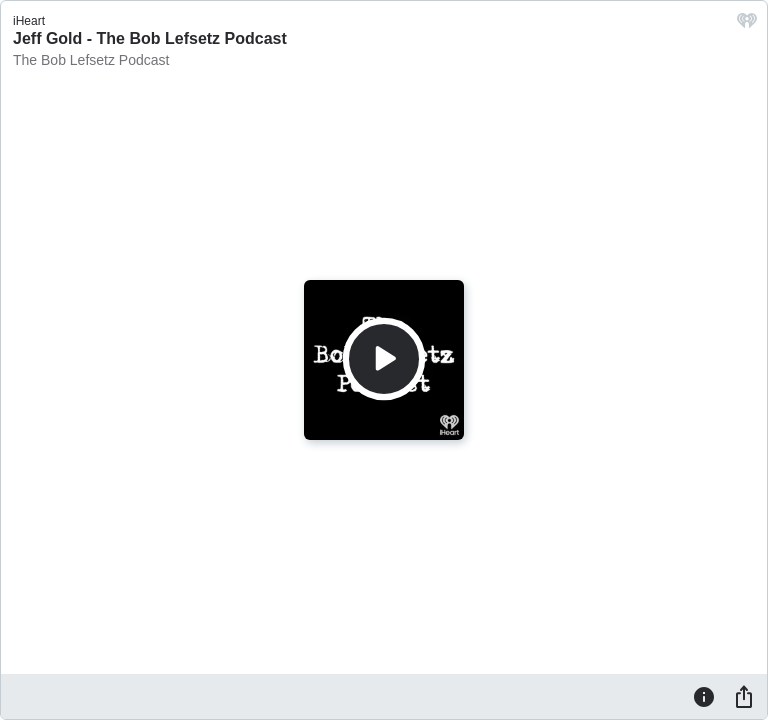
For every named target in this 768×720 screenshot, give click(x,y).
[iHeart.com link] (747, 25)
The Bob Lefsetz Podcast (91, 60)
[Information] (704, 696)
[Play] (384, 359)
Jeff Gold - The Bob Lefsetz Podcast (150, 38)
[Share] (744, 696)
